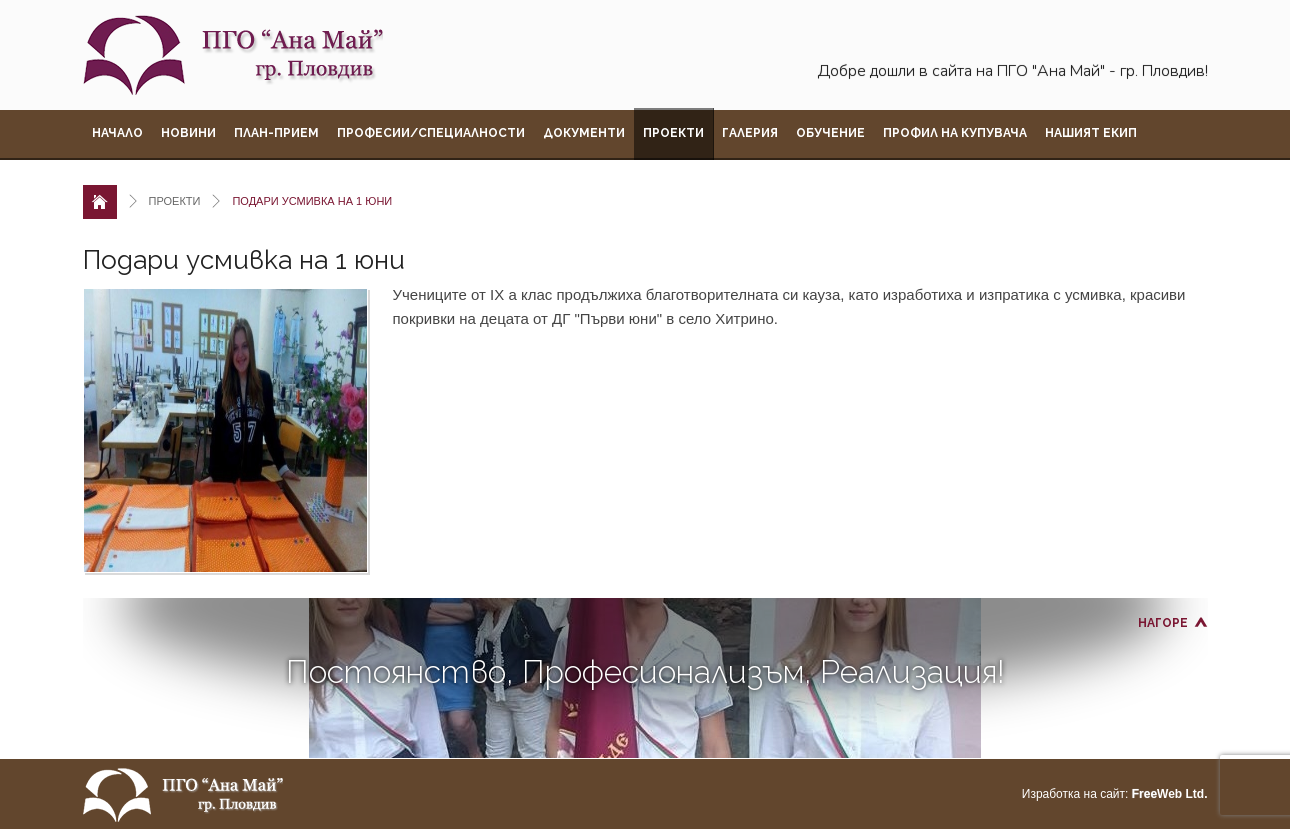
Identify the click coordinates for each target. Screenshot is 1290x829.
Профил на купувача (955, 133)
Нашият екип (1091, 133)
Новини (188, 133)
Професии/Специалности (431, 133)
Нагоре (1163, 623)
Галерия (750, 133)
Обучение (830, 133)
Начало (117, 133)
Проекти (673, 133)
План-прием (276, 133)
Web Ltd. (1170, 794)
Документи (584, 133)
